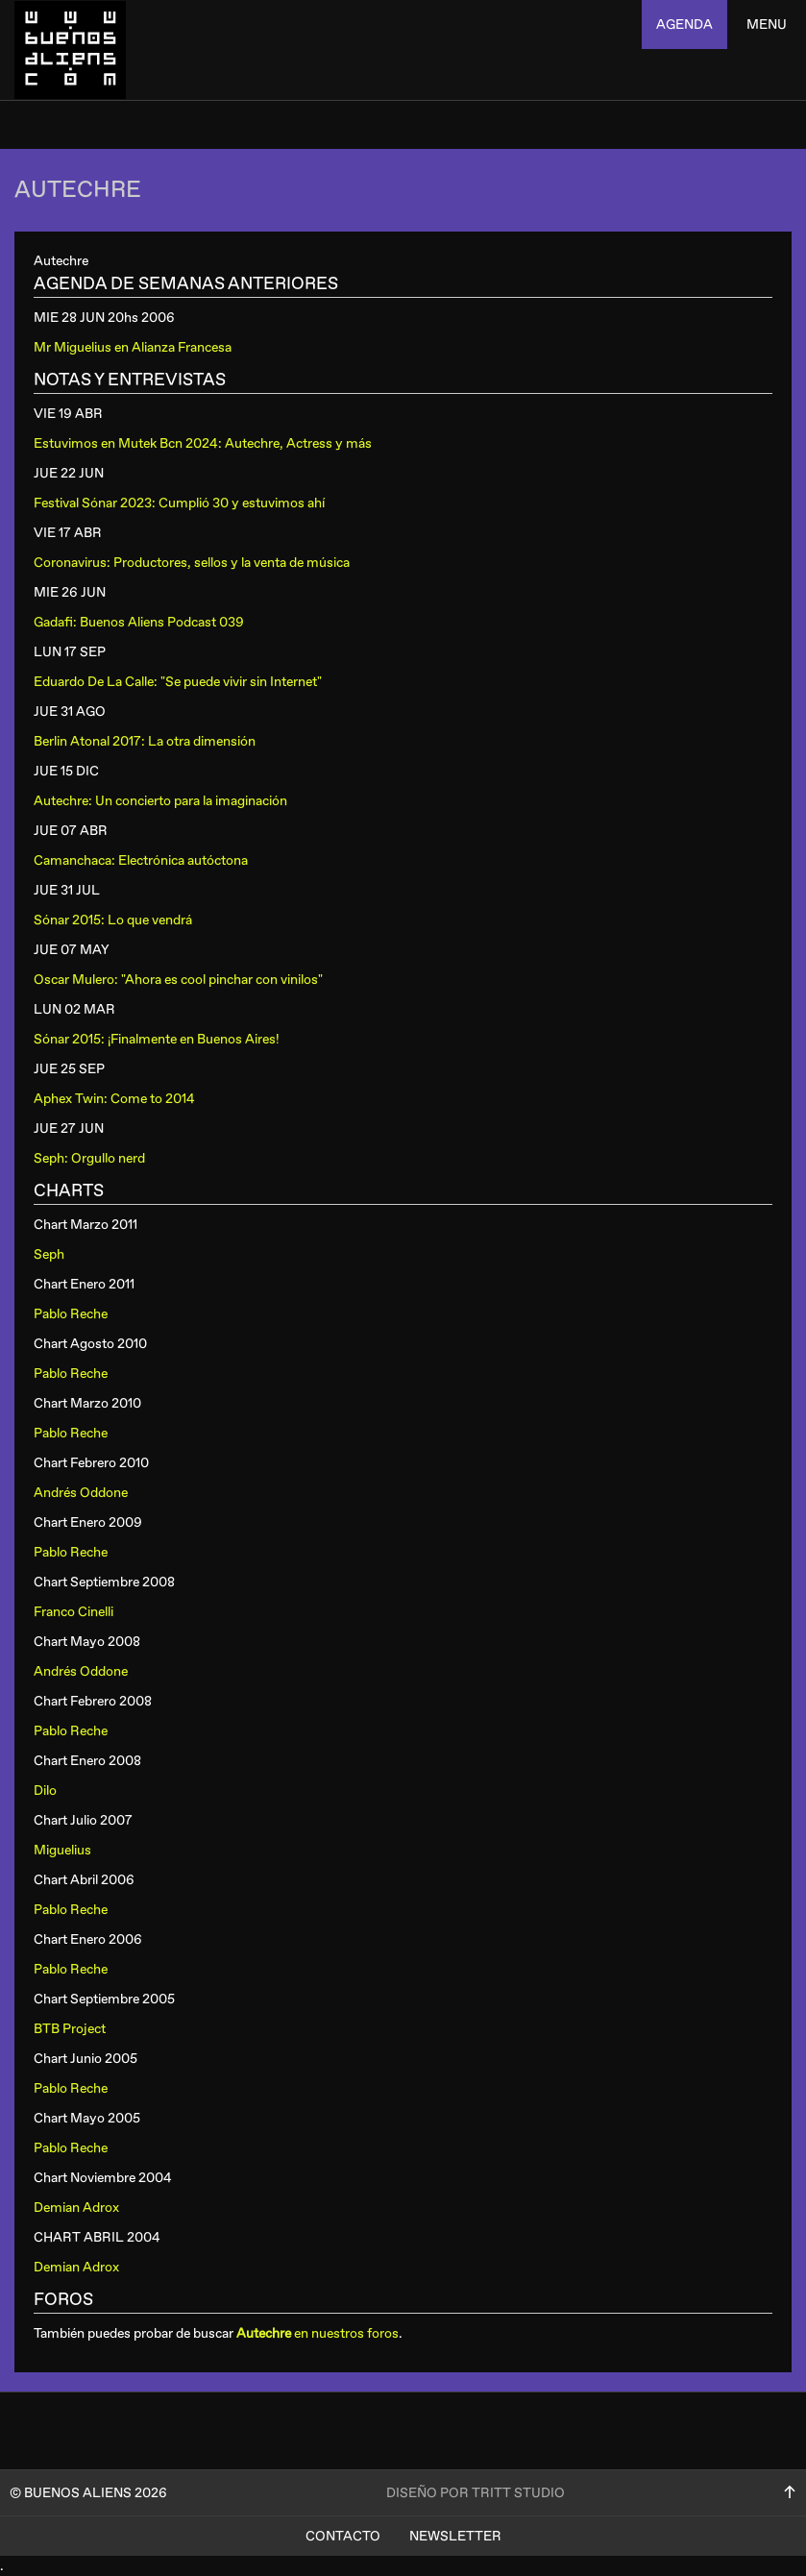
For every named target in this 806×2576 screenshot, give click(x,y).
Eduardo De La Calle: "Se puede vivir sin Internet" (178, 682)
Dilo (45, 1790)
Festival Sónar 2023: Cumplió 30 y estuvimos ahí (179, 503)
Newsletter (455, 2536)
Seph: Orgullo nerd (89, 1158)
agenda (684, 24)
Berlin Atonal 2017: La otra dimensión (145, 741)
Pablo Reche (71, 1314)
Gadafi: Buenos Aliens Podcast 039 (139, 622)
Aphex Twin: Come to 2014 (114, 1099)
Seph (49, 1254)
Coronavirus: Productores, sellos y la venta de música (192, 562)
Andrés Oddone (81, 1492)
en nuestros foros (317, 2333)
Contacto (342, 2536)
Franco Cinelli (73, 1612)
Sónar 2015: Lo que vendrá (113, 920)
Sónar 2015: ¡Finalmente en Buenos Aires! (157, 1039)
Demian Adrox (76, 2207)
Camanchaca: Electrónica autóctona (141, 860)
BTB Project (70, 2029)
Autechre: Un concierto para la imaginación (160, 801)
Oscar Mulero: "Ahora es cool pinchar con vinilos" (178, 979)
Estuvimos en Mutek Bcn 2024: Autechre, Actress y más (203, 443)
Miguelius (62, 1850)
